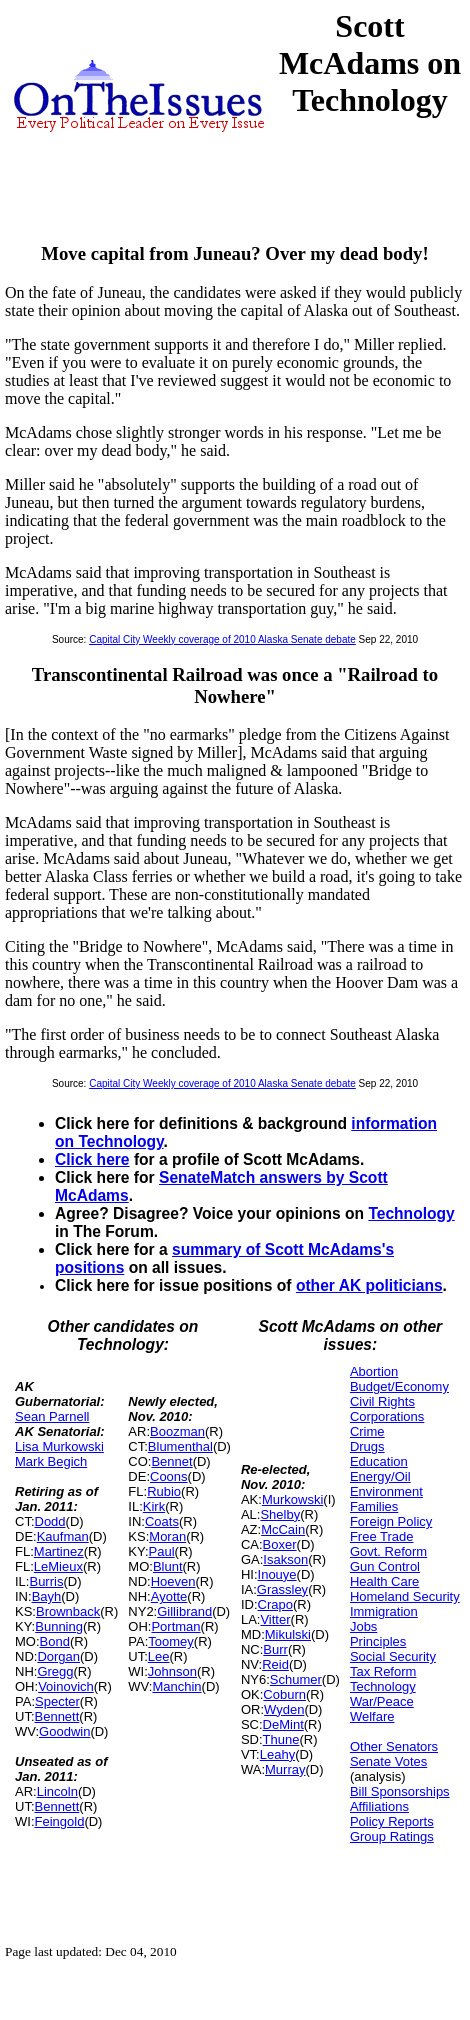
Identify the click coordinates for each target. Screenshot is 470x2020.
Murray (285, 1769)
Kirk (154, 1506)
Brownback (68, 1611)
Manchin (176, 1686)
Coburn (284, 1694)
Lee (159, 1656)
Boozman (177, 1431)
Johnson (172, 1671)
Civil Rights (382, 1401)
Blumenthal (180, 1446)
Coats (162, 1521)
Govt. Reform (388, 1551)
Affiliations (379, 1806)
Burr (275, 1649)
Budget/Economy (399, 1386)
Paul (162, 1551)
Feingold (60, 1821)
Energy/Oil (380, 1476)
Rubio (164, 1491)
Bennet (171, 1461)
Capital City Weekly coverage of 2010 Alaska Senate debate (222, 639)
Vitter (275, 1619)
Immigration (384, 1611)
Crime (367, 1431)
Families (374, 1506)
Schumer (296, 1679)
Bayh (47, 1596)
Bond (55, 1641)
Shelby (280, 1514)
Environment (386, 1491)
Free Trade (382, 1536)
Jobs (363, 1626)
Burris (46, 1581)
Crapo (275, 1604)
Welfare (372, 1716)
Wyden (284, 1709)
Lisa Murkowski (59, 1446)
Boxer (280, 1544)
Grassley (282, 1589)
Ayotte (169, 1596)
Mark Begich (51, 1461)
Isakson (285, 1559)
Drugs (367, 1446)
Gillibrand (184, 1611)
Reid (275, 1664)
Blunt (168, 1566)
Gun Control (385, 1566)
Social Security (393, 1656)
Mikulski (288, 1634)
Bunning (59, 1626)
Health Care (384, 1581)
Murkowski (292, 1499)
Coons (169, 1476)
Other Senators (394, 1746)
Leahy (277, 1754)
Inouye (277, 1574)
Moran (167, 1536)
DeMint (283, 1724)
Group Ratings (392, 1836)
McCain (283, 1529)
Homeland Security (405, 1596)
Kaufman (63, 1536)
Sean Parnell (52, 1416)
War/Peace (382, 1701)
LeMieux (58, 1566)
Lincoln (57, 1791)
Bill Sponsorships (400, 1791)
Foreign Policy (391, 1521)
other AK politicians (369, 1285)
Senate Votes (388, 1761)
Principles (378, 1641)
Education (379, 1461)
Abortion (374, 1371)
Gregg (55, 1671)
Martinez (59, 1551)
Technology (411, 1213)
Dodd (50, 1521)
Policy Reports (392, 1821)
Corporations (387, 1416)
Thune (281, 1739)
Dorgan (58, 1656)
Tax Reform (383, 1671)
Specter (57, 1701)
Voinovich (66, 1686)
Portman (175, 1626)
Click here (92, 1159)
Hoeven (173, 1581)
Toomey (171, 1641)
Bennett (57, 1716)
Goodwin (64, 1731)
